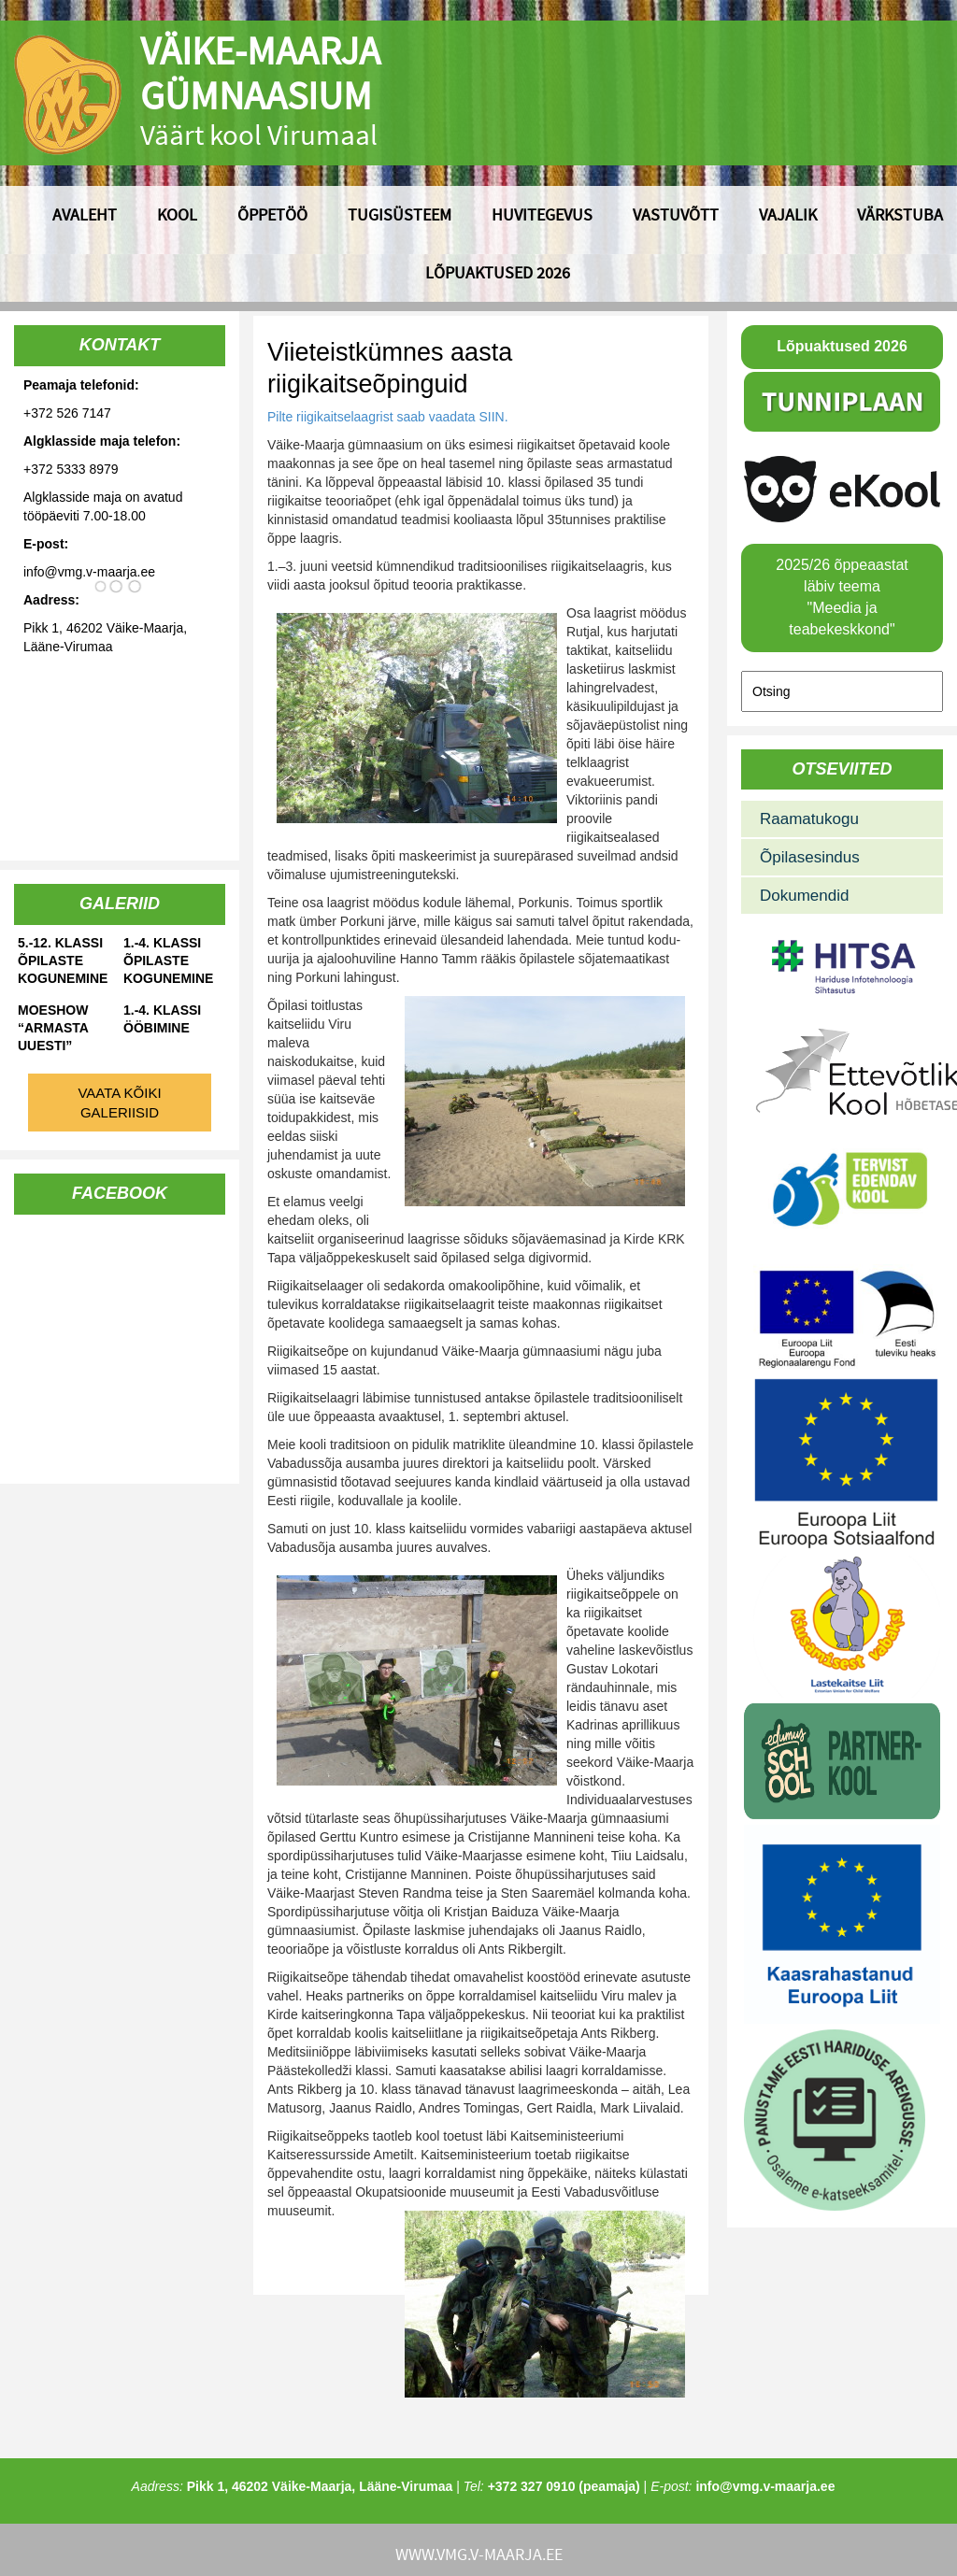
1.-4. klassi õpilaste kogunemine (168, 960)
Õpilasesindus (810, 857)
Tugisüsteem (399, 214)
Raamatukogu (809, 819)
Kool (177, 214)
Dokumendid (804, 895)
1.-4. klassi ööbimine (162, 1019)
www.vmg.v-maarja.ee (479, 2554)
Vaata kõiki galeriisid (119, 1102)
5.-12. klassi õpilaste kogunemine (62, 960)
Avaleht (84, 214)
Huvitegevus (542, 214)
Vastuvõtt (676, 214)
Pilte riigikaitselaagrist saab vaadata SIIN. (389, 416)
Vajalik (788, 214)
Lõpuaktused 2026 (497, 272)
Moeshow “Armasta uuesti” (53, 1028)
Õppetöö (272, 214)
